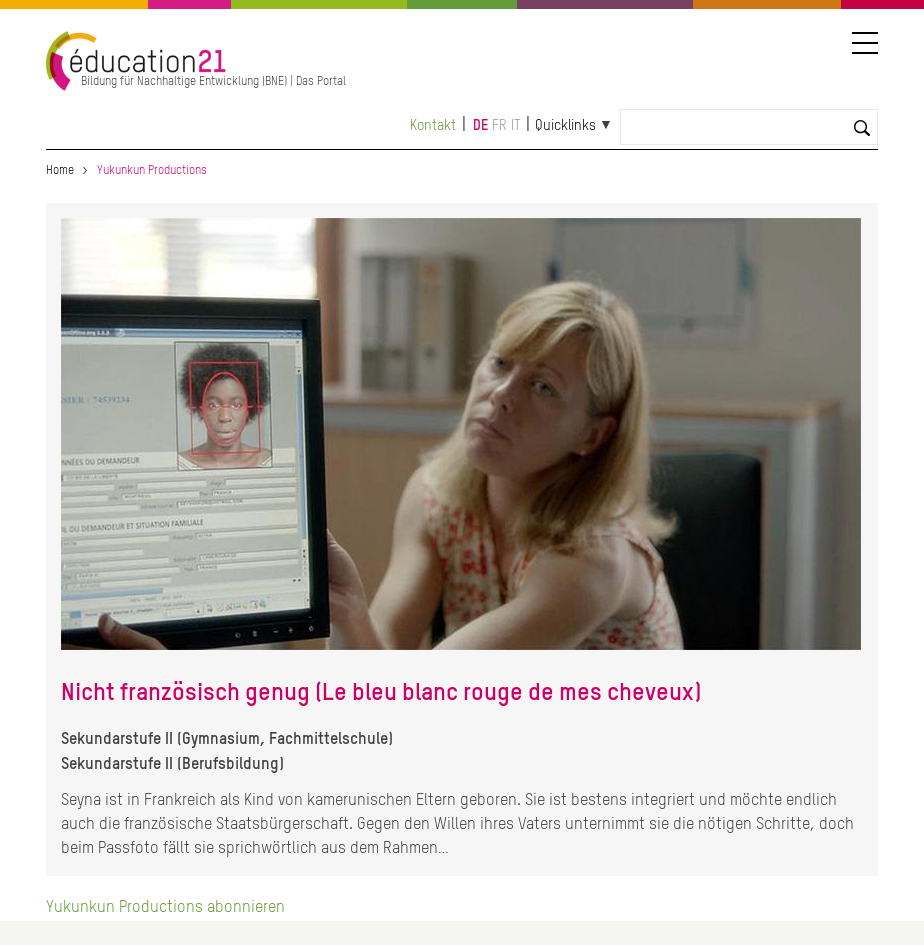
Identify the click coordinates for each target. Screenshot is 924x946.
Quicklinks (565, 126)
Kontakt (433, 126)
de (480, 126)
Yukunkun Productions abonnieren (165, 908)
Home (60, 171)
